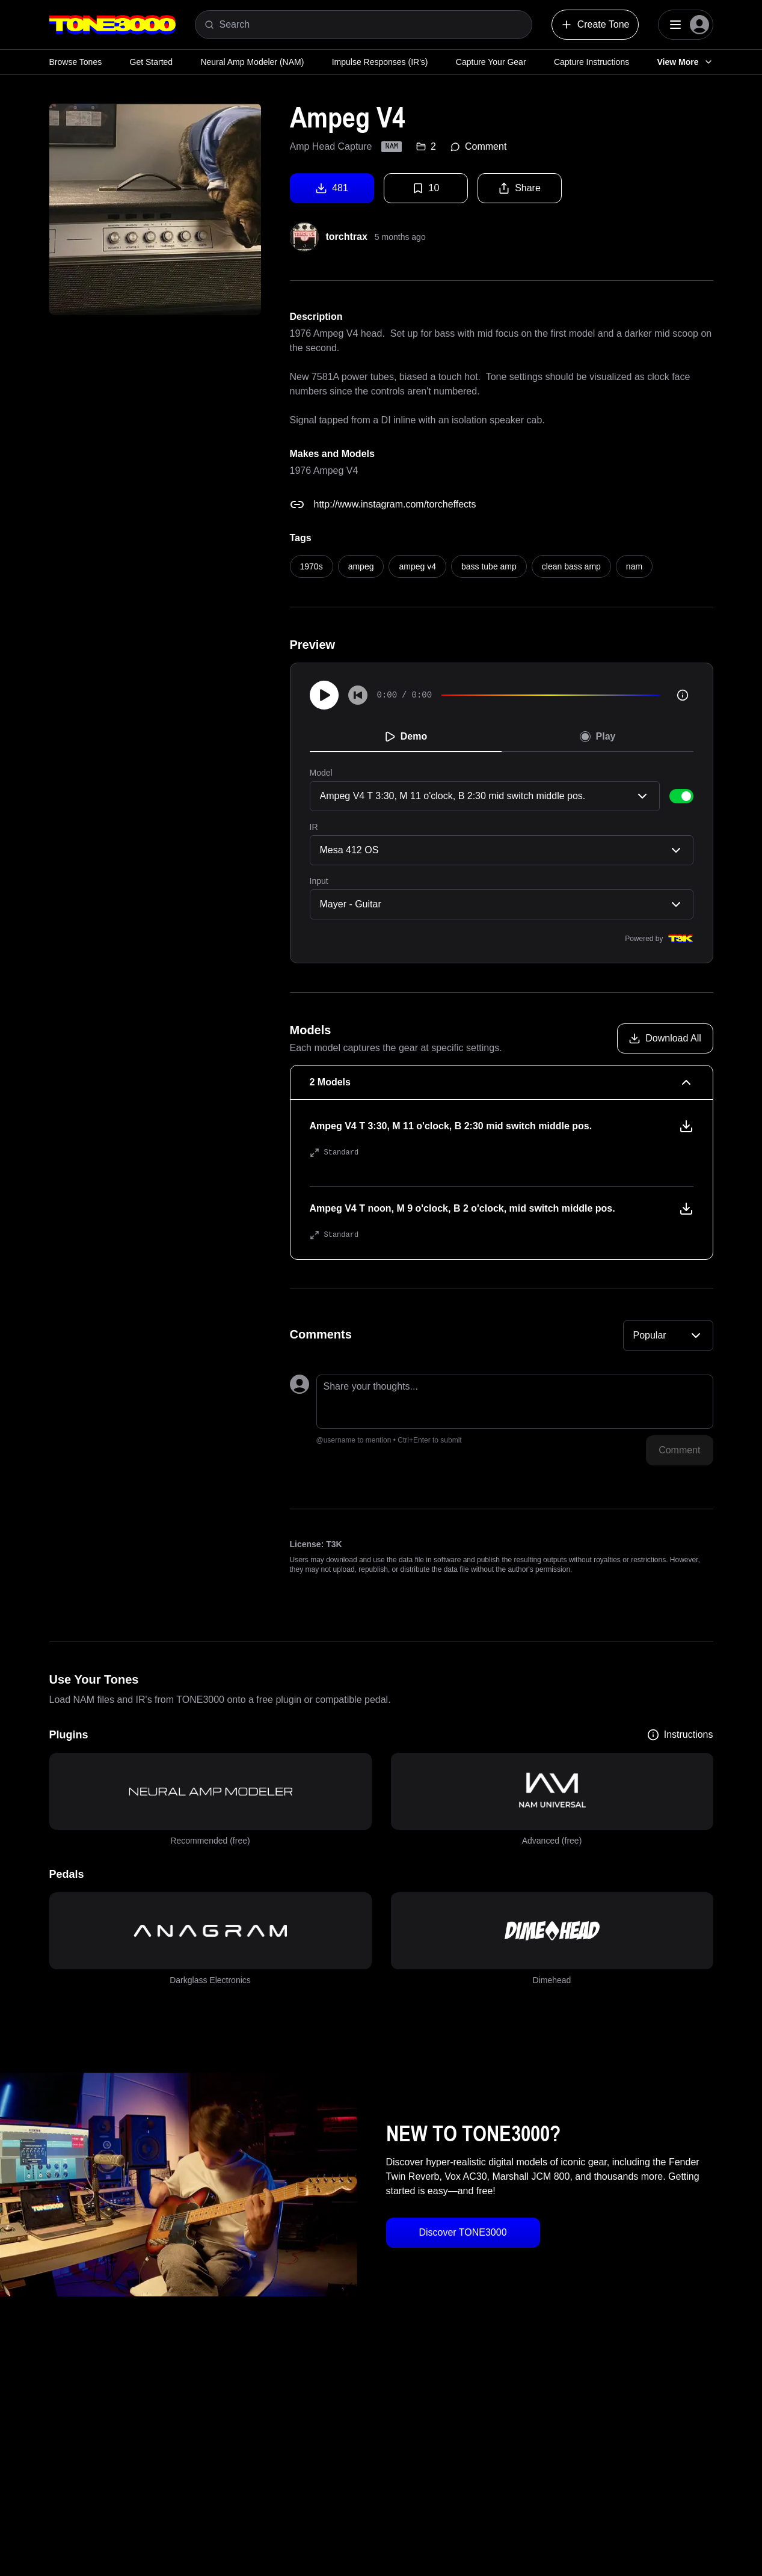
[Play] (324, 695)
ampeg (361, 566)
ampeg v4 (417, 566)
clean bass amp (571, 566)
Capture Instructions (591, 62)
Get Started (151, 62)
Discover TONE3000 (462, 2232)
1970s (311, 566)
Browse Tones (75, 62)
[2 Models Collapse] (501, 1082)
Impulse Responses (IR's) (380, 62)
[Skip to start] (357, 695)
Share (519, 188)
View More (685, 62)
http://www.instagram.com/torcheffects (395, 504)
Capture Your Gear (491, 62)
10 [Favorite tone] (426, 188)
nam (634, 566)
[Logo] (112, 24)
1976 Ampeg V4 (324, 470)
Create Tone (595, 25)
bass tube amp (489, 566)
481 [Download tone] (331, 188)
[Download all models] (665, 1038)
